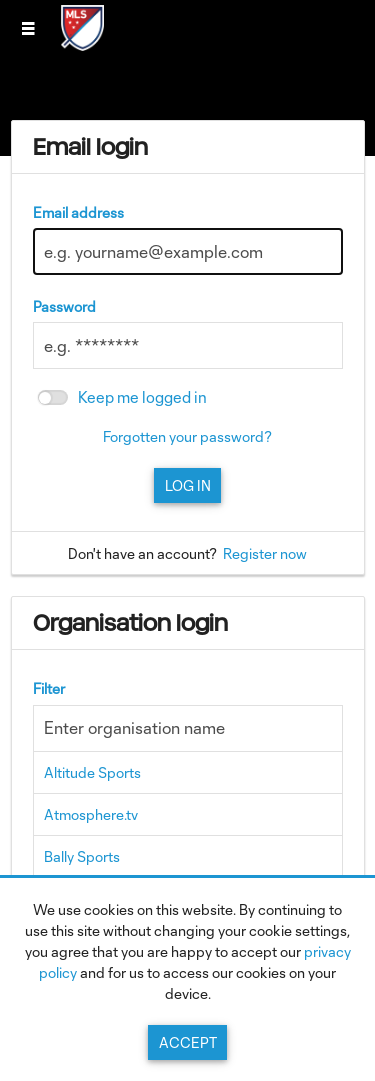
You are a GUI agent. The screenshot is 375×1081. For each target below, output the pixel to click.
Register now (265, 553)
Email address (78, 212)
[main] (188, 565)
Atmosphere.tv (91, 814)
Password (64, 306)
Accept (188, 1042)
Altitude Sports (92, 772)
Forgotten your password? (187, 436)
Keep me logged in (142, 397)
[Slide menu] (28, 28)
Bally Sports (82, 856)
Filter (49, 688)
